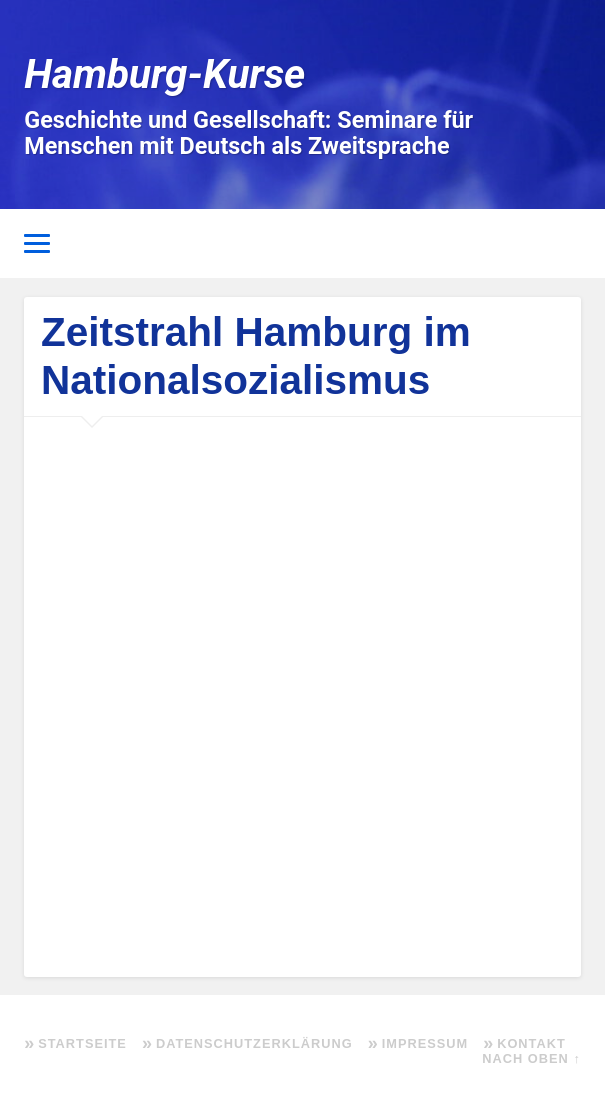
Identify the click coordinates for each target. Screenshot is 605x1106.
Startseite (82, 1043)
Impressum (425, 1043)
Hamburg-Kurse (164, 74)
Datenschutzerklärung (254, 1043)
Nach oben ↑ (531, 1058)
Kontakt (531, 1043)
